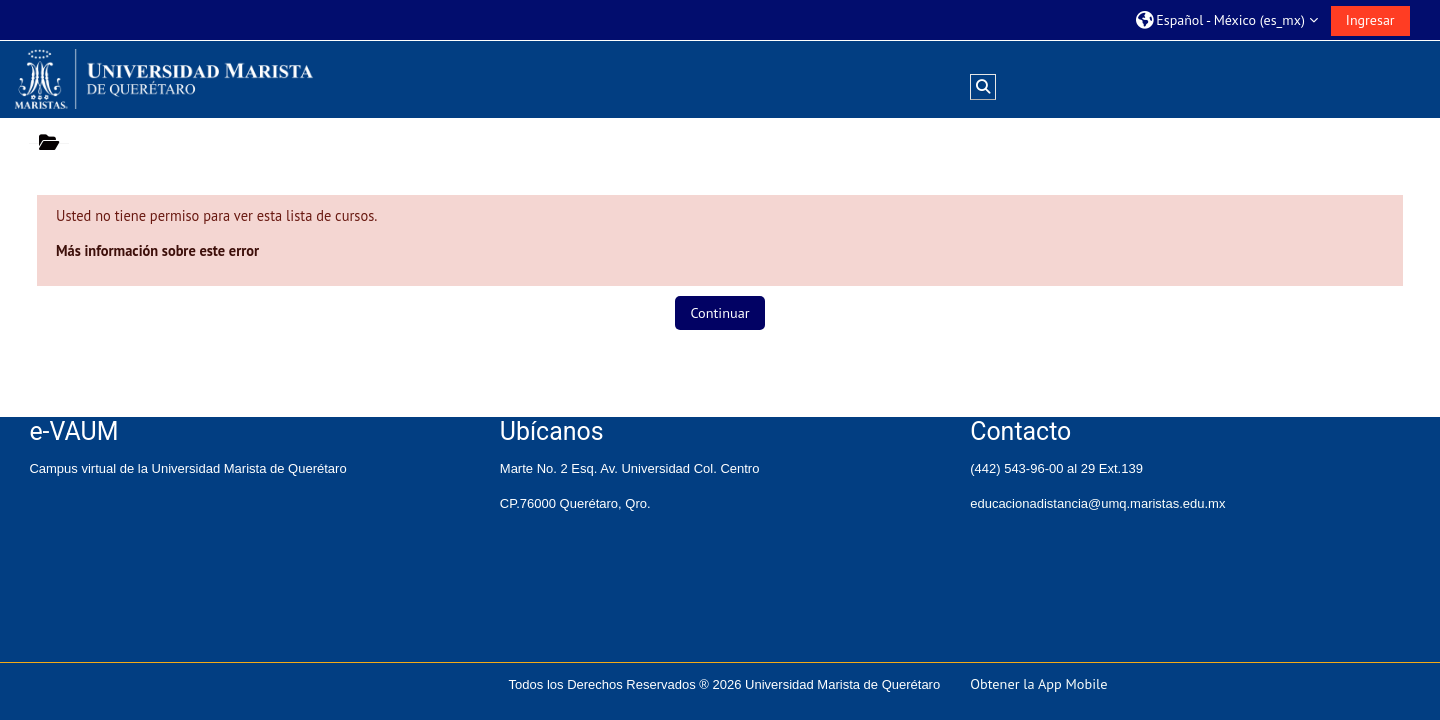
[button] (1227, 19)
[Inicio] (164, 77)
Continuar (719, 312)
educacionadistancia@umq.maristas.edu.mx (1097, 503)
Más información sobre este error (157, 250)
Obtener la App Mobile (1038, 683)
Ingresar (1370, 20)
